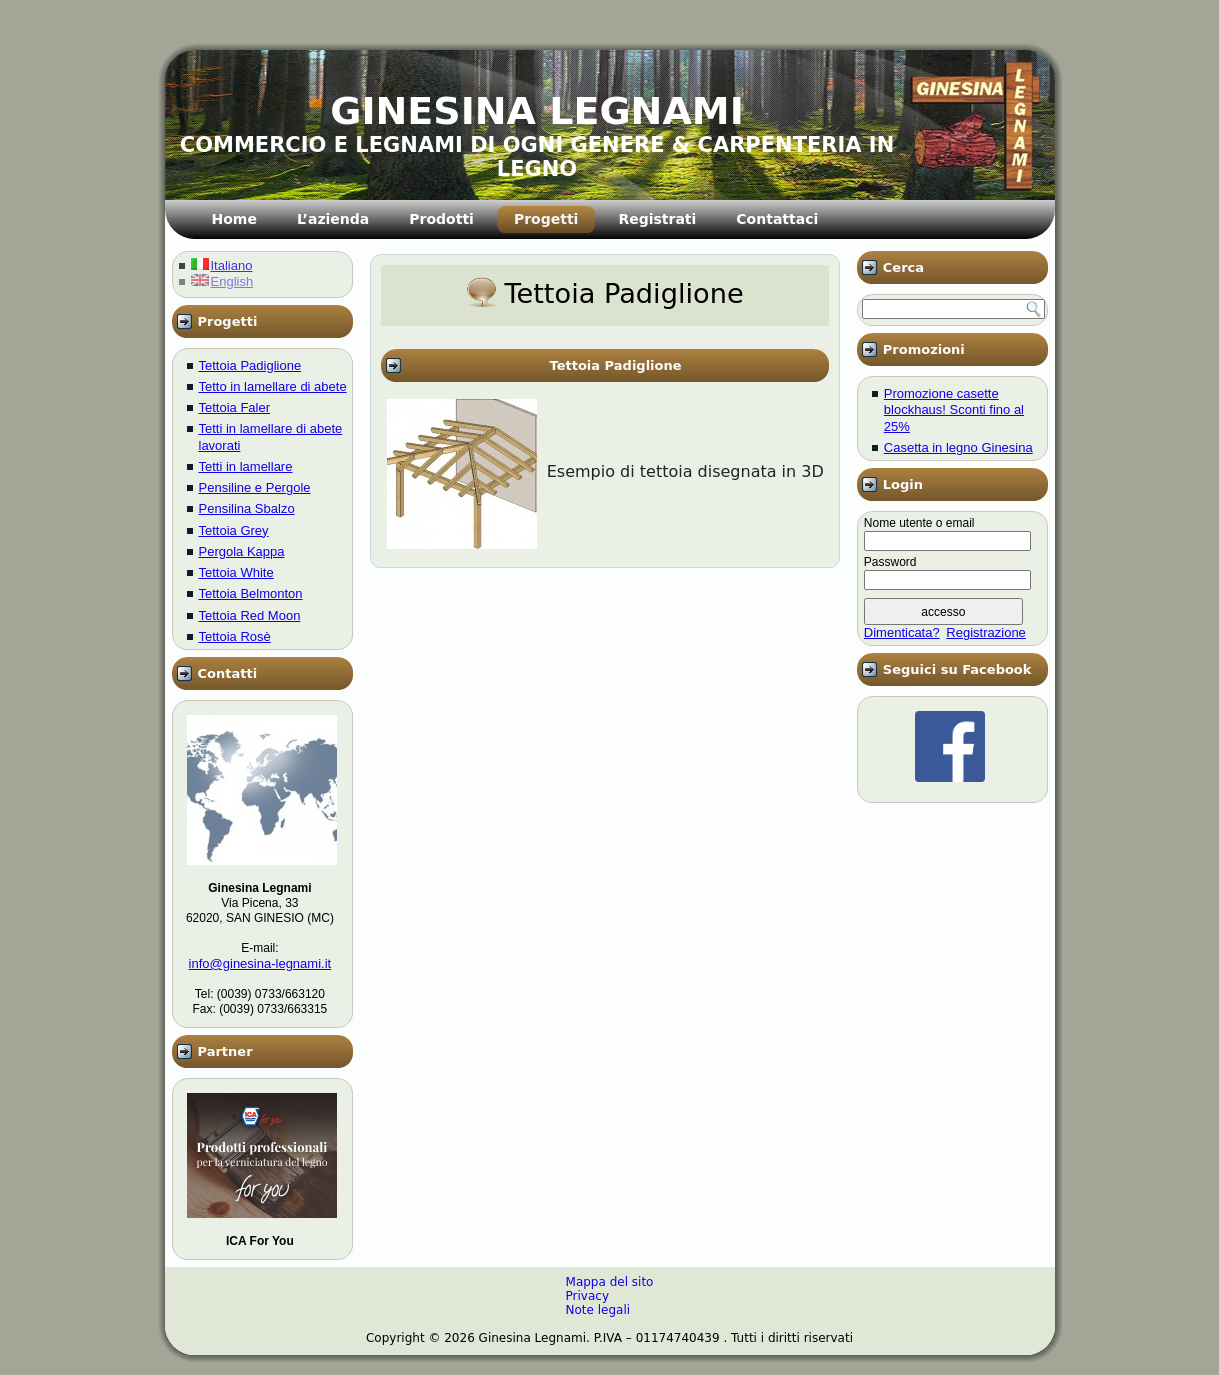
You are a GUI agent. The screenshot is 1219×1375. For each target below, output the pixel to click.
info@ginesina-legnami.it (260, 963)
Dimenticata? (902, 632)
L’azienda (333, 219)
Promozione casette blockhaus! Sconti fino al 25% (954, 410)
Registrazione (986, 632)
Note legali (598, 1310)
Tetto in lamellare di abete (273, 386)
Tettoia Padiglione (250, 365)
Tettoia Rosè (235, 636)
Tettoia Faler (235, 407)
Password (890, 562)
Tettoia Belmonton (251, 593)
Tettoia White (236, 572)
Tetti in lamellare (246, 466)
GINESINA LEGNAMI (537, 111)
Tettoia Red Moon (250, 615)
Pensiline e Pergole (255, 487)
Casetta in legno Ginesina (958, 447)
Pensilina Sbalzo (247, 508)
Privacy (587, 1296)
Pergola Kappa (242, 551)
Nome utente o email (919, 523)
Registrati (657, 219)
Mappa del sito (610, 1282)
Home (234, 219)
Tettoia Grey (234, 530)
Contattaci (777, 219)
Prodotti (441, 219)
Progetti (546, 219)
